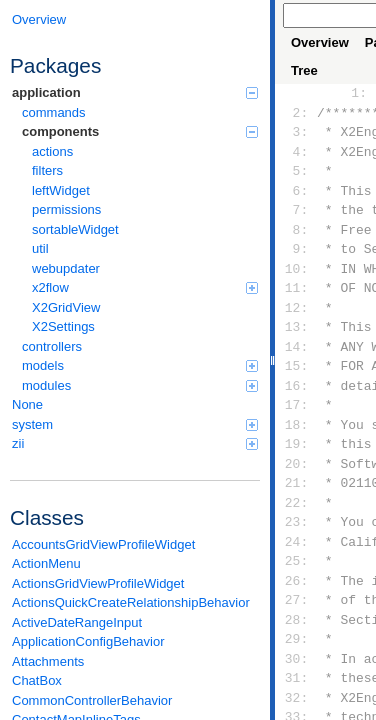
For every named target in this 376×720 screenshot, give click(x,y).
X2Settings (63, 326)
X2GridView (66, 307)
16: (296, 386)
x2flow (145, 287)
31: (296, 678)
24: (296, 542)
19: (296, 444)
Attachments (48, 661)
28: (296, 620)
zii (135, 443)
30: (296, 659)
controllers (52, 346)
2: (296, 113)
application (135, 92)
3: (296, 132)
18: (296, 425)
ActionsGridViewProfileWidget (98, 583)
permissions (66, 209)
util (40, 248)
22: (296, 503)
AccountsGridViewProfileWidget (103, 544)
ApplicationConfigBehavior (88, 641)
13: (296, 327)
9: (296, 249)
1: (355, 93)
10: (296, 269)
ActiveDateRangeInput (77, 622)
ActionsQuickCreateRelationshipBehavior (131, 602)
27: (296, 600)
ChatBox (37, 680)
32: (296, 698)
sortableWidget (75, 229)
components (140, 131)
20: (296, 464)
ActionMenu (46, 563)
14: (296, 347)
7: (296, 210)
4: (296, 152)
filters (47, 170)
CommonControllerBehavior (92, 700)
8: (296, 230)
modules (140, 385)
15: (296, 366)
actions (52, 151)
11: (296, 288)
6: (296, 191)
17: (296, 405)
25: (296, 561)
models (140, 365)
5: (296, 171)
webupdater (66, 268)
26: (296, 581)
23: (296, 522)
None (27, 404)
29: (296, 639)
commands (54, 112)
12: (296, 308)
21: (296, 483)
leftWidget (61, 190)
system (135, 424)
